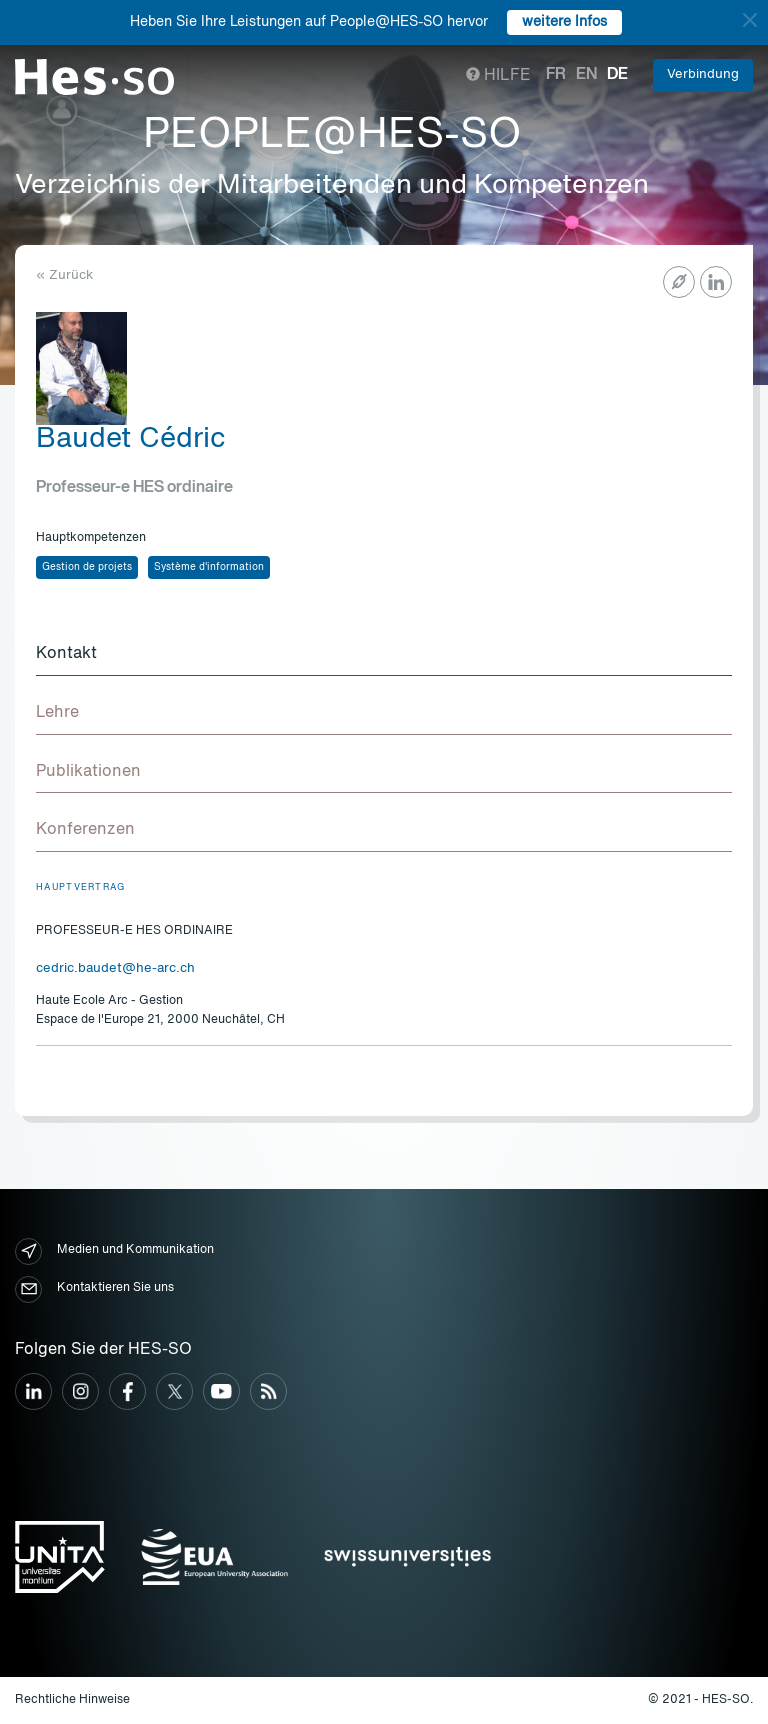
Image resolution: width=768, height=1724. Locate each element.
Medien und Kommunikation (114, 1251)
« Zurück (64, 275)
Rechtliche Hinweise (72, 1700)
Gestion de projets (87, 567)
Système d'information (209, 567)
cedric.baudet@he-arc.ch (115, 968)
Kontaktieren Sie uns (94, 1289)
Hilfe (498, 76)
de (617, 75)
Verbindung (703, 74)
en (586, 75)
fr (556, 75)
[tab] (384, 655)
